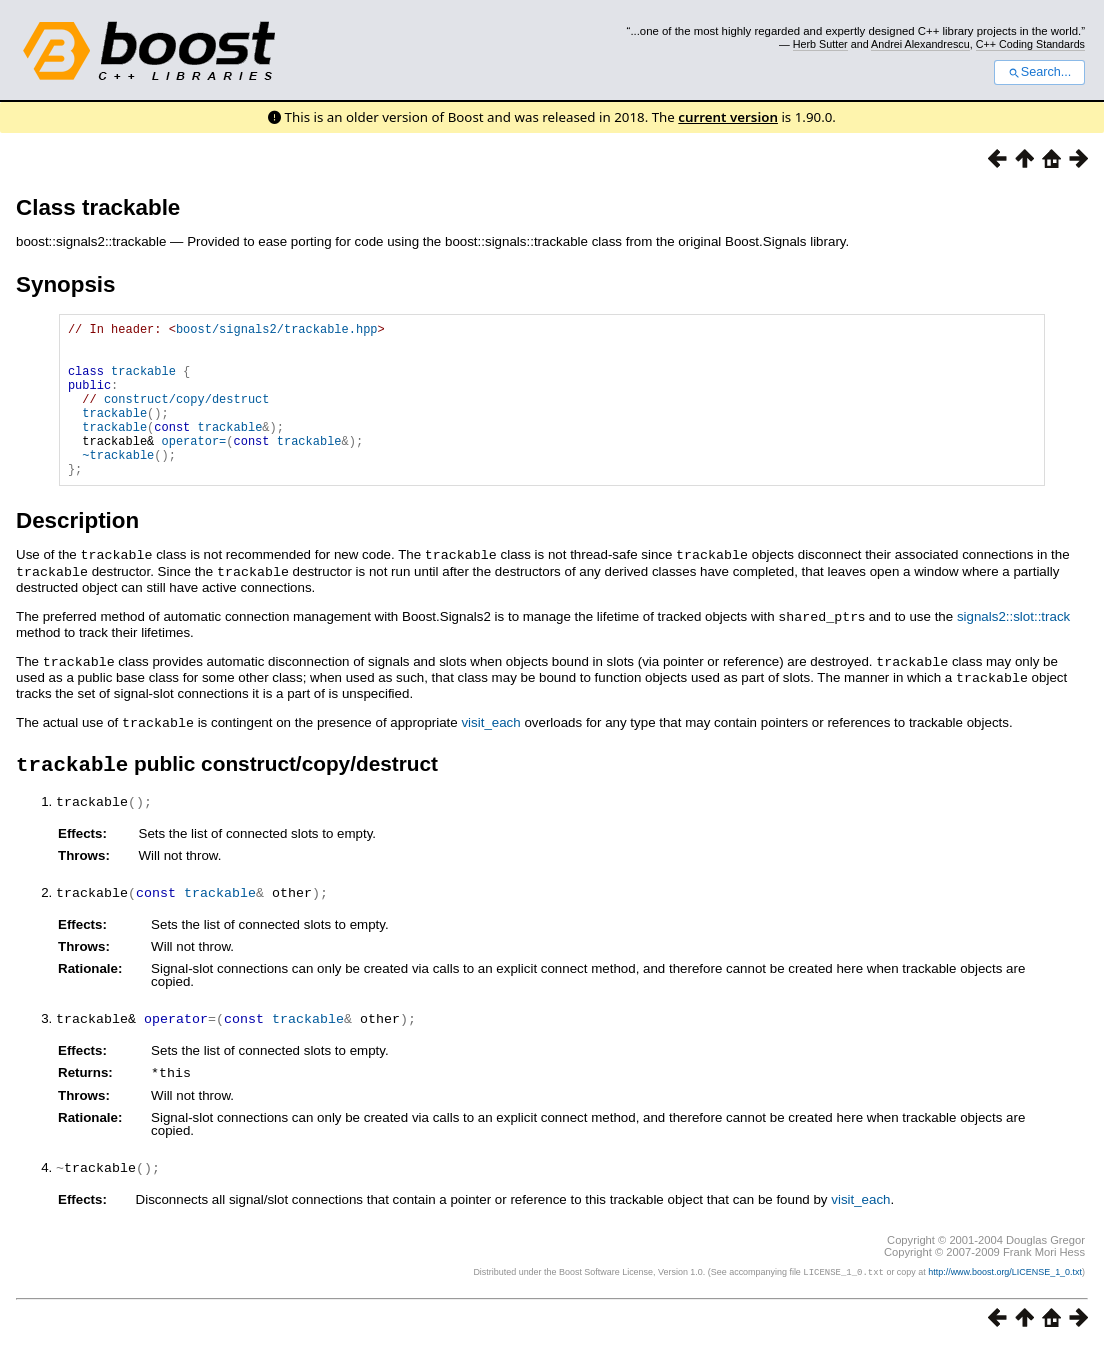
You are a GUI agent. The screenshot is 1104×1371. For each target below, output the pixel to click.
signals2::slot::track (1013, 647)
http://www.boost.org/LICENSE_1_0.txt (1005, 1297)
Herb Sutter (820, 44)
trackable (143, 382)
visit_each (490, 750)
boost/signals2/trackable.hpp (277, 331)
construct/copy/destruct (187, 416)
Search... (1039, 72)
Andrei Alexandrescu (920, 44)
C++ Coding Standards (1030, 44)
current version (728, 117)
